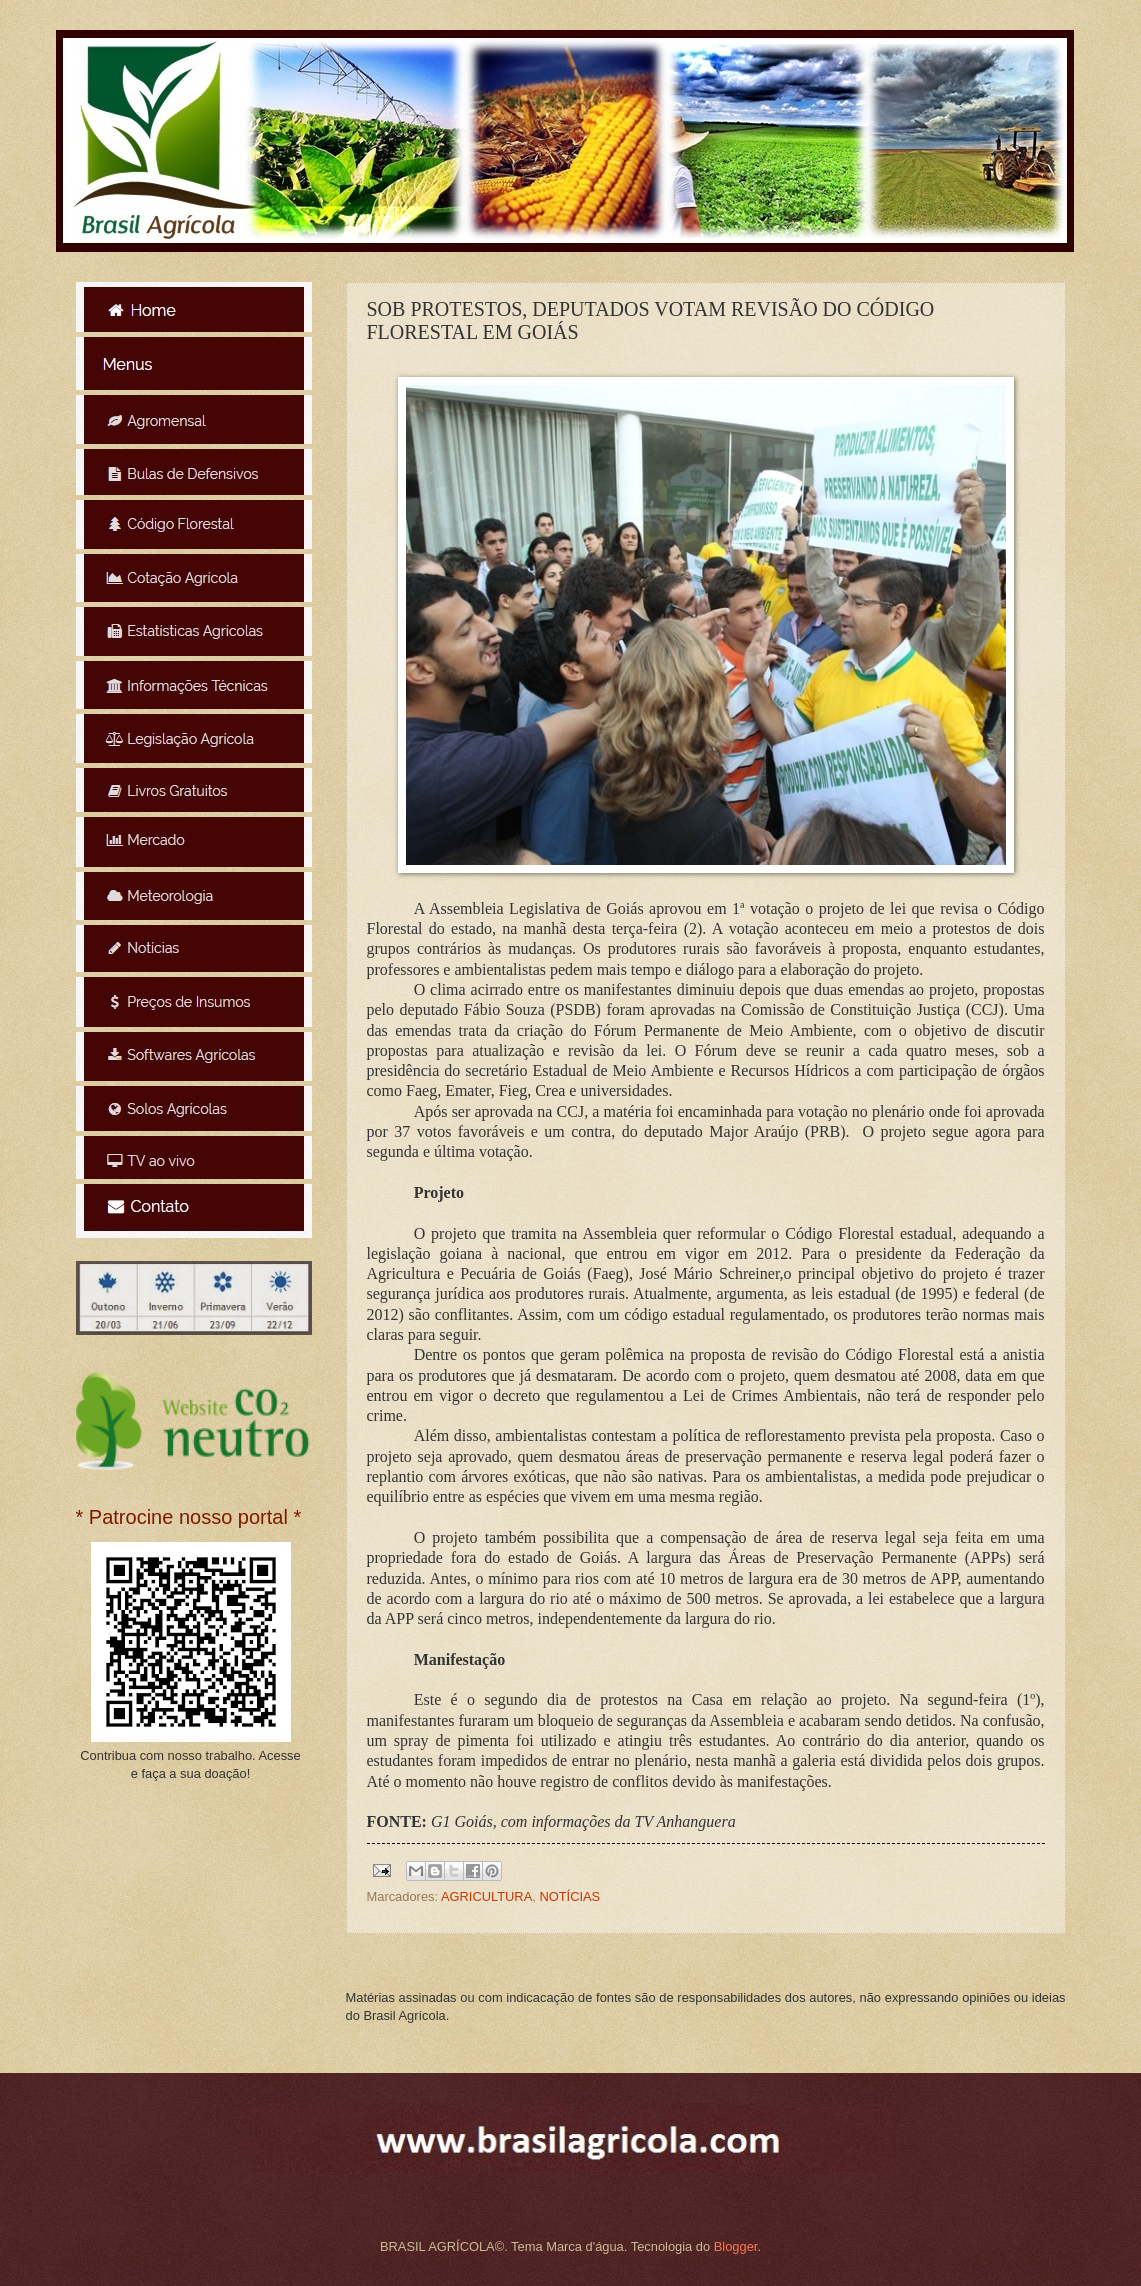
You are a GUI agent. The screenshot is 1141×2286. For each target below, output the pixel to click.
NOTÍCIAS (569, 1896)
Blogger (736, 2246)
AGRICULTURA (486, 1896)
